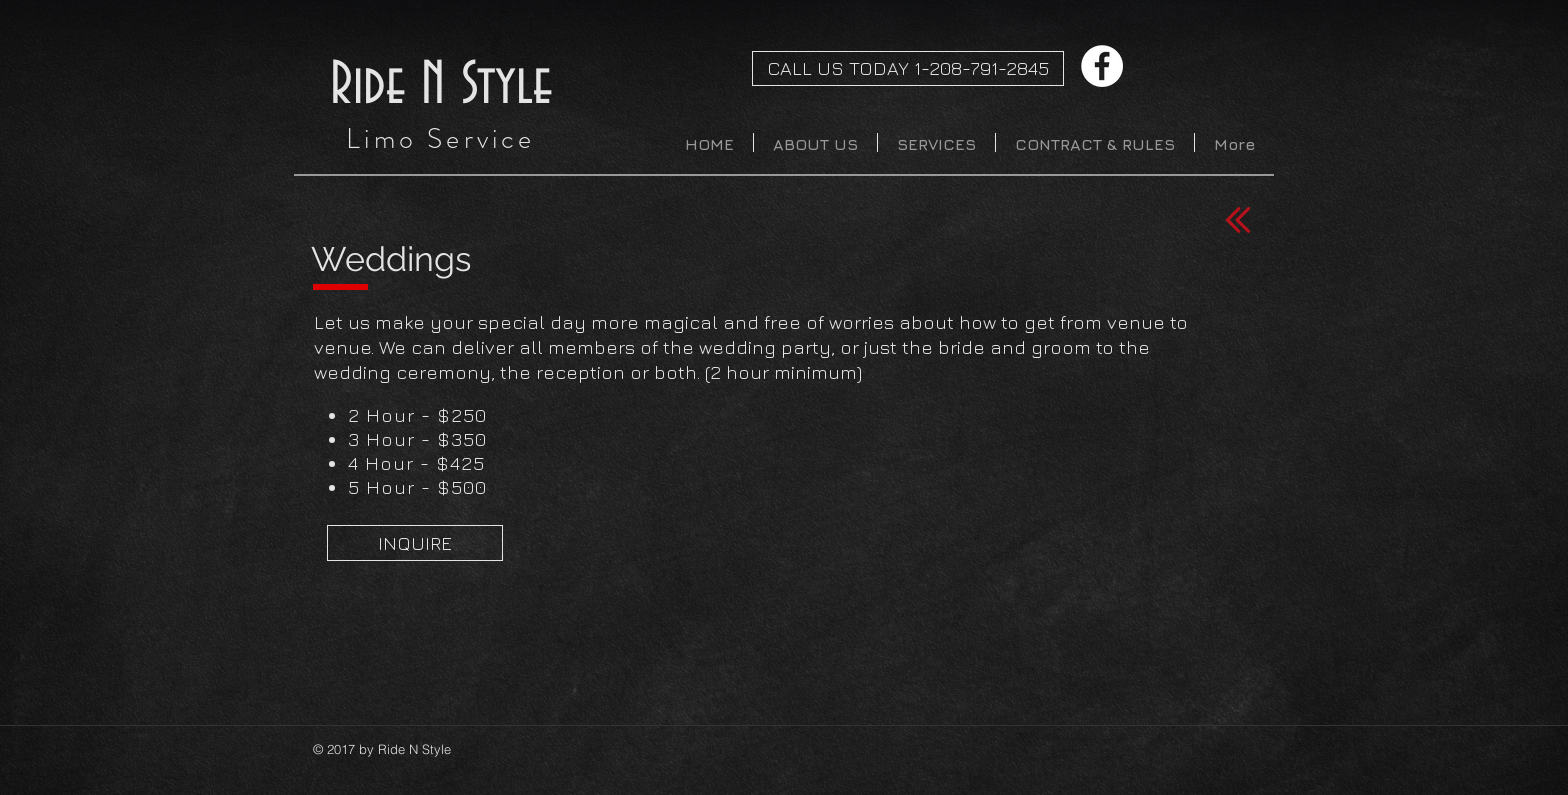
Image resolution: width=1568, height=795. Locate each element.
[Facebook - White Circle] (1102, 66)
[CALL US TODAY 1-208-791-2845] (908, 68)
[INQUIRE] (415, 543)
